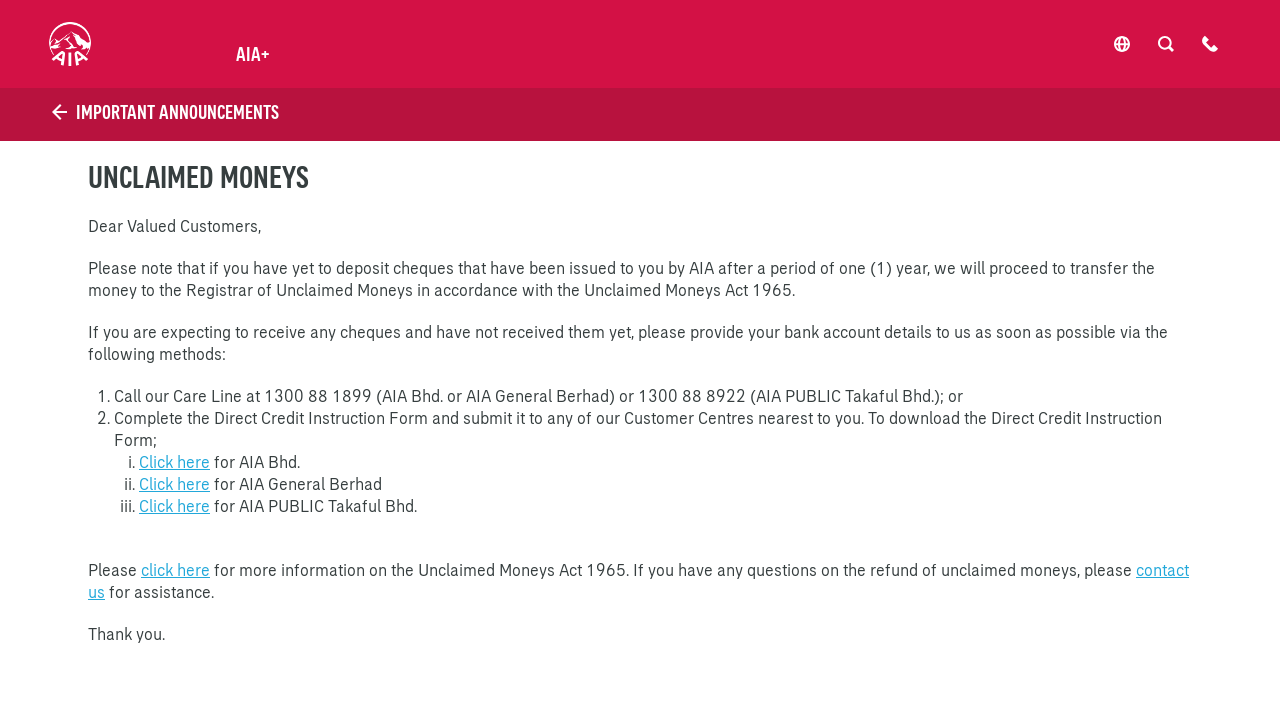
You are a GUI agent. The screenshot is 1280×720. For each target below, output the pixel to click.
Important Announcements (163, 112)
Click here (174, 462)
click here (175, 570)
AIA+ (252, 54)
